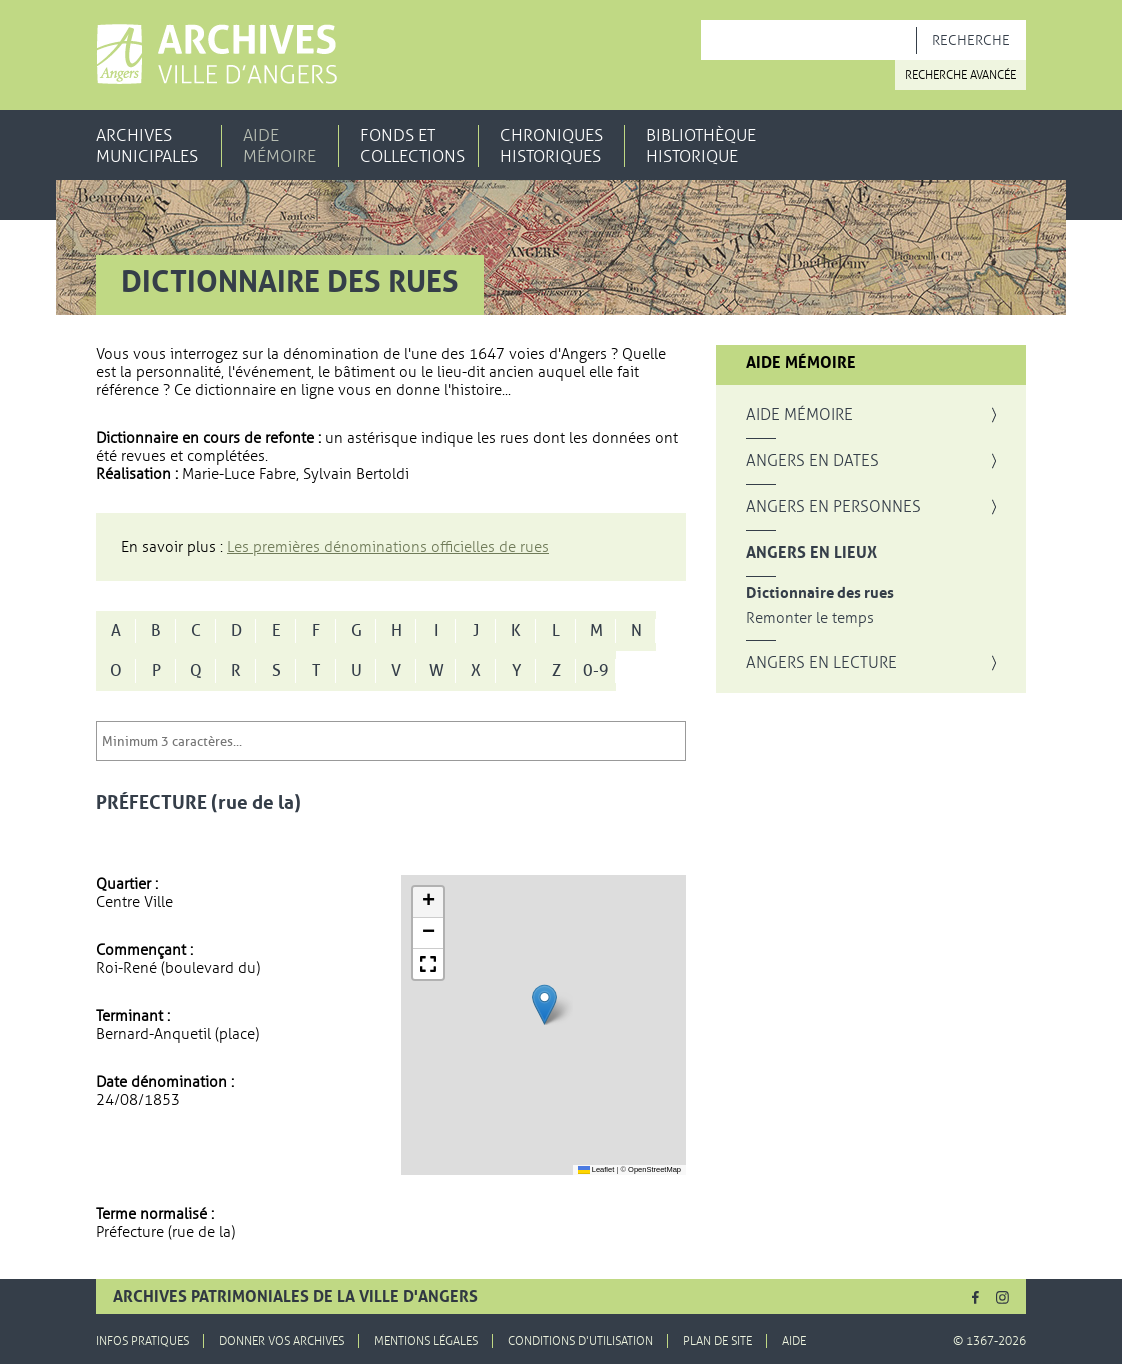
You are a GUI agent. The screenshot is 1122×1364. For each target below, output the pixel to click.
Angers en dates (812, 461)
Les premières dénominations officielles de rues (388, 547)
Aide (794, 1341)
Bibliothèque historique (701, 146)
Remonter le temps (810, 618)
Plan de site (717, 1341)
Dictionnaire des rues (820, 593)
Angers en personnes (833, 507)
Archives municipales (147, 146)
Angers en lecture (821, 663)
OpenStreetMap (654, 1169)
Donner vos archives (281, 1341)
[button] (544, 1004)
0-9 (596, 671)
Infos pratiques (142, 1341)
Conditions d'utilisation (580, 1341)
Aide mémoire (279, 146)
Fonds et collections (412, 146)
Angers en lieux (811, 553)
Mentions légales (426, 1341)
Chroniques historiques (551, 146)
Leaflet (596, 1169)
